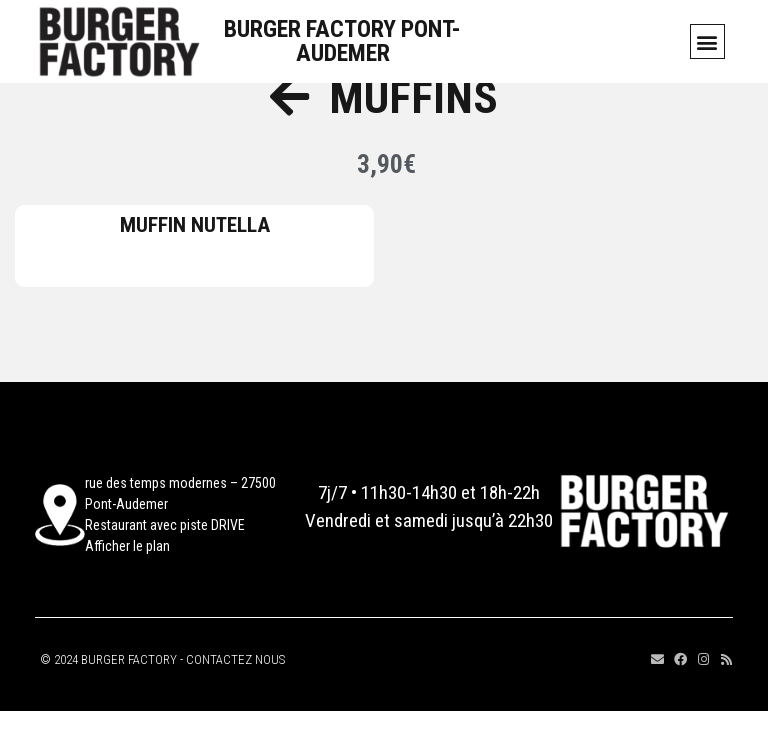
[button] (707, 41)
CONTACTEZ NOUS (235, 682)
